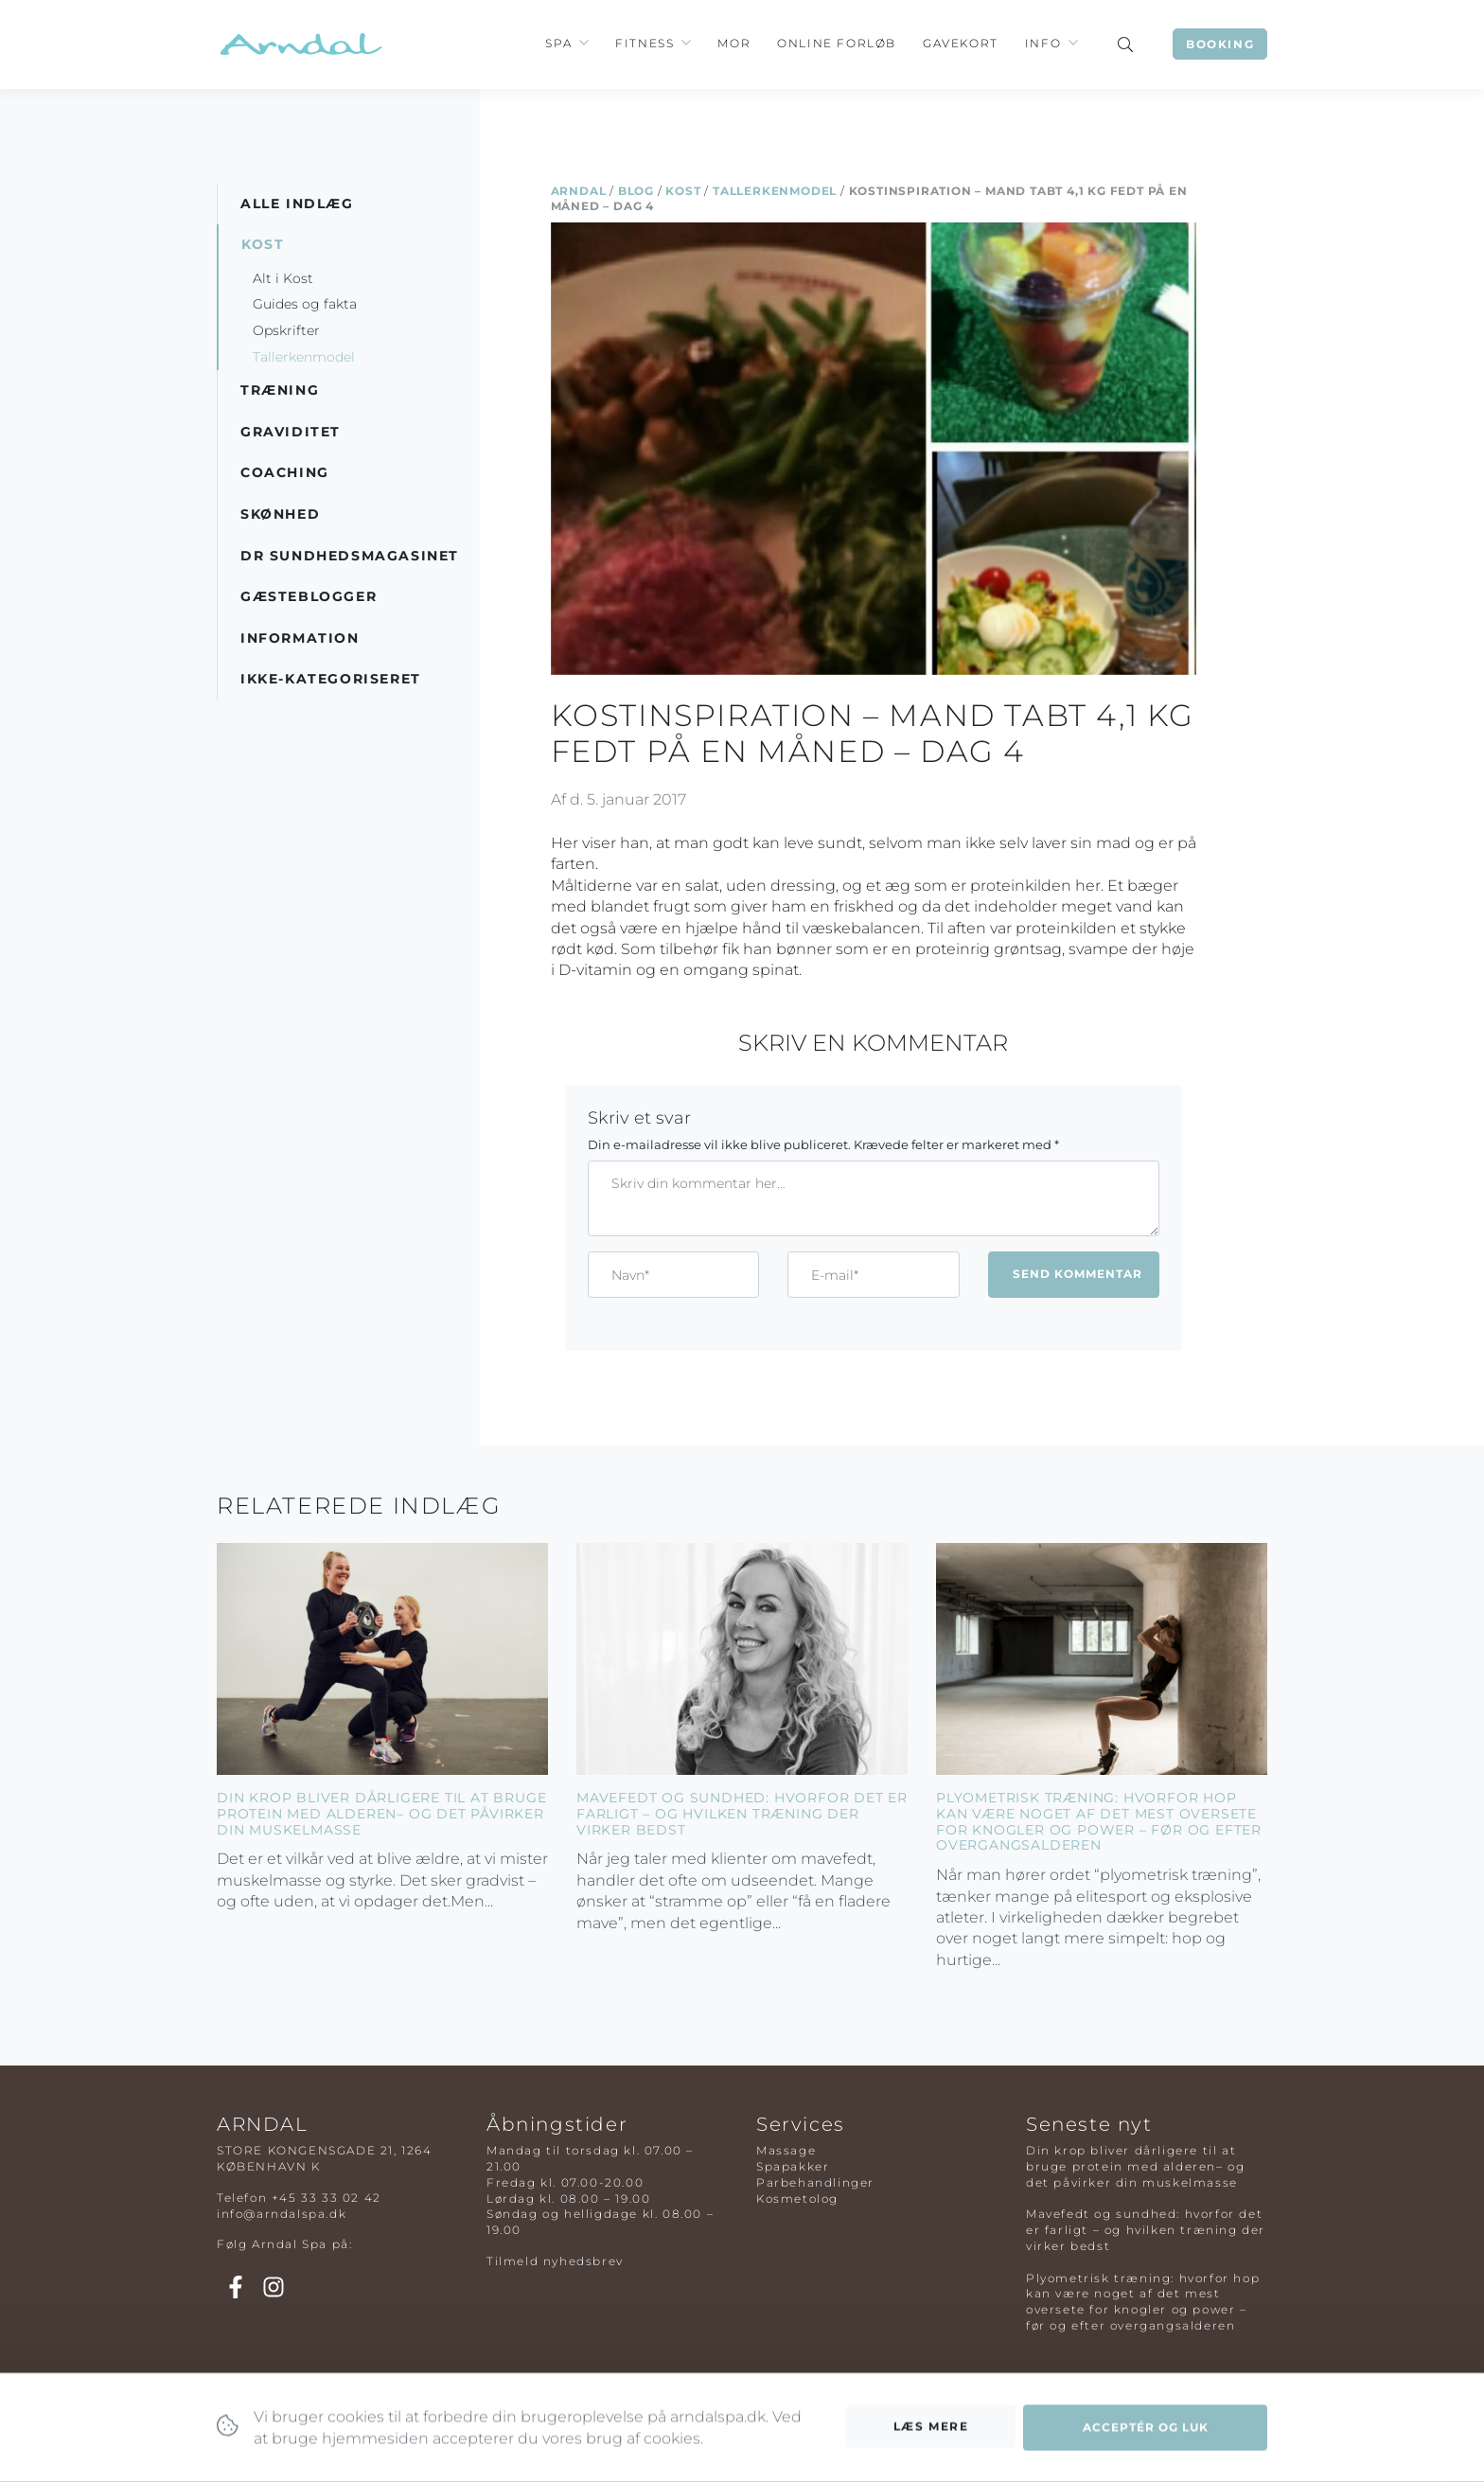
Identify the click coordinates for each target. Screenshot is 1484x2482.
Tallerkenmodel (775, 191)
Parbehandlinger (815, 2182)
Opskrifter (286, 330)
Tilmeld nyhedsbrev (555, 2261)
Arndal (579, 191)
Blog (636, 191)
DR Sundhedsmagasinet (349, 555)
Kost (682, 191)
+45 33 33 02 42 (326, 2197)
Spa (558, 43)
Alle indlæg (297, 203)
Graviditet (290, 431)
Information (300, 638)
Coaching (284, 472)
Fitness (644, 43)
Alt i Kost (283, 278)
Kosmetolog (797, 2198)
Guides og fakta (305, 303)
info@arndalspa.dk (281, 2214)
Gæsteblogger (308, 596)
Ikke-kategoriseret (330, 678)
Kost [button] (262, 244)
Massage (786, 2150)
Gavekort (960, 43)
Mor (734, 43)
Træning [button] (279, 390)
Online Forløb (836, 43)
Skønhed (280, 514)
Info (1043, 43)
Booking (1220, 44)
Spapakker (792, 2166)
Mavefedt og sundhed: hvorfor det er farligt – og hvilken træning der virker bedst (742, 1813)
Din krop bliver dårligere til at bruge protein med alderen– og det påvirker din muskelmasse (381, 1813)
